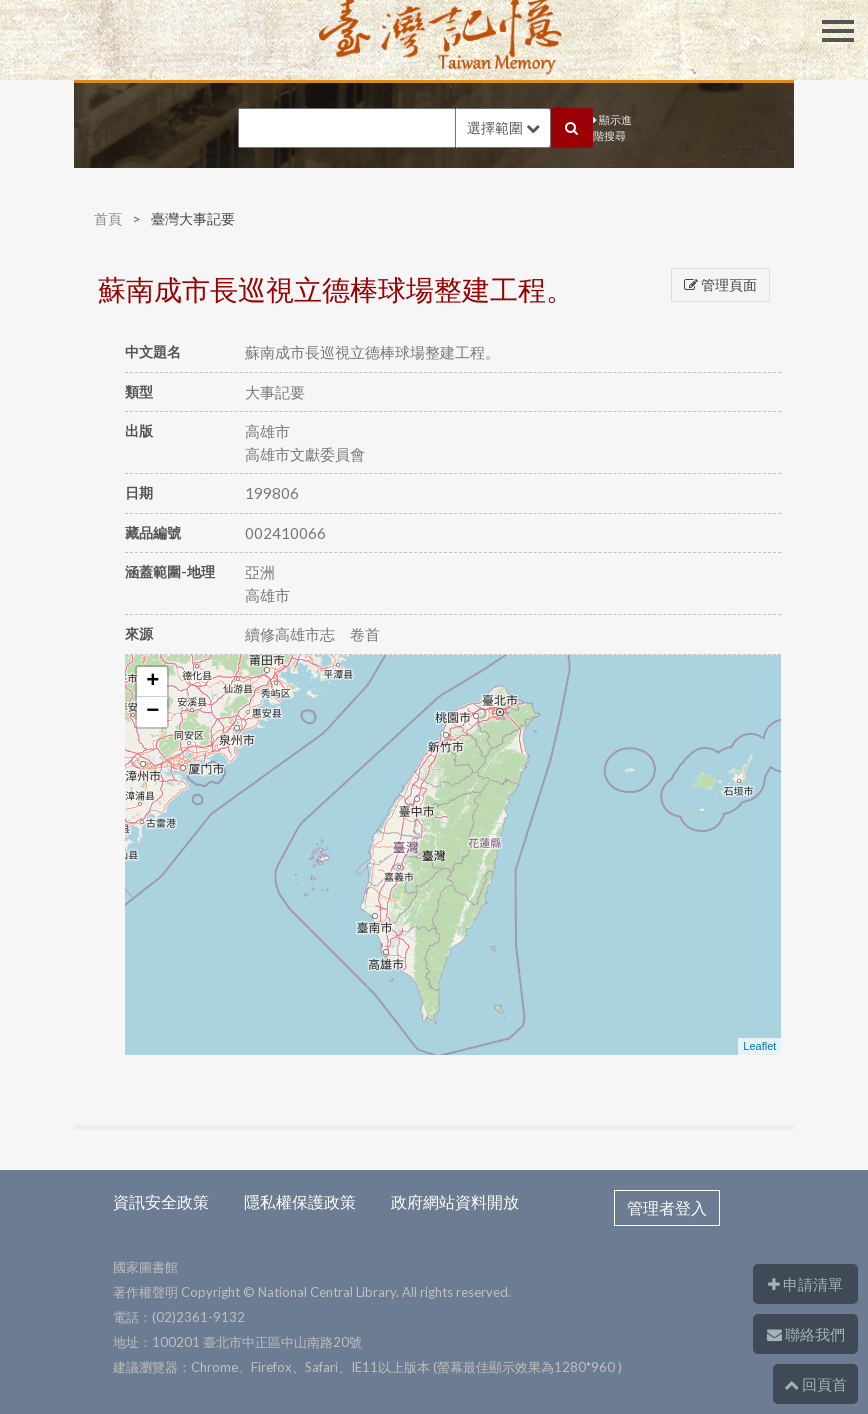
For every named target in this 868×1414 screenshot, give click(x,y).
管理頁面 (720, 284)
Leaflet (759, 1046)
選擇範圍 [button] (503, 127)
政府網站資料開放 (455, 1201)
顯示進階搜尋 (612, 128)
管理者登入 (667, 1207)
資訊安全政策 (161, 1201)
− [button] (152, 712)
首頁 (108, 218)
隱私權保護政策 (300, 1201)
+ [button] (152, 682)
